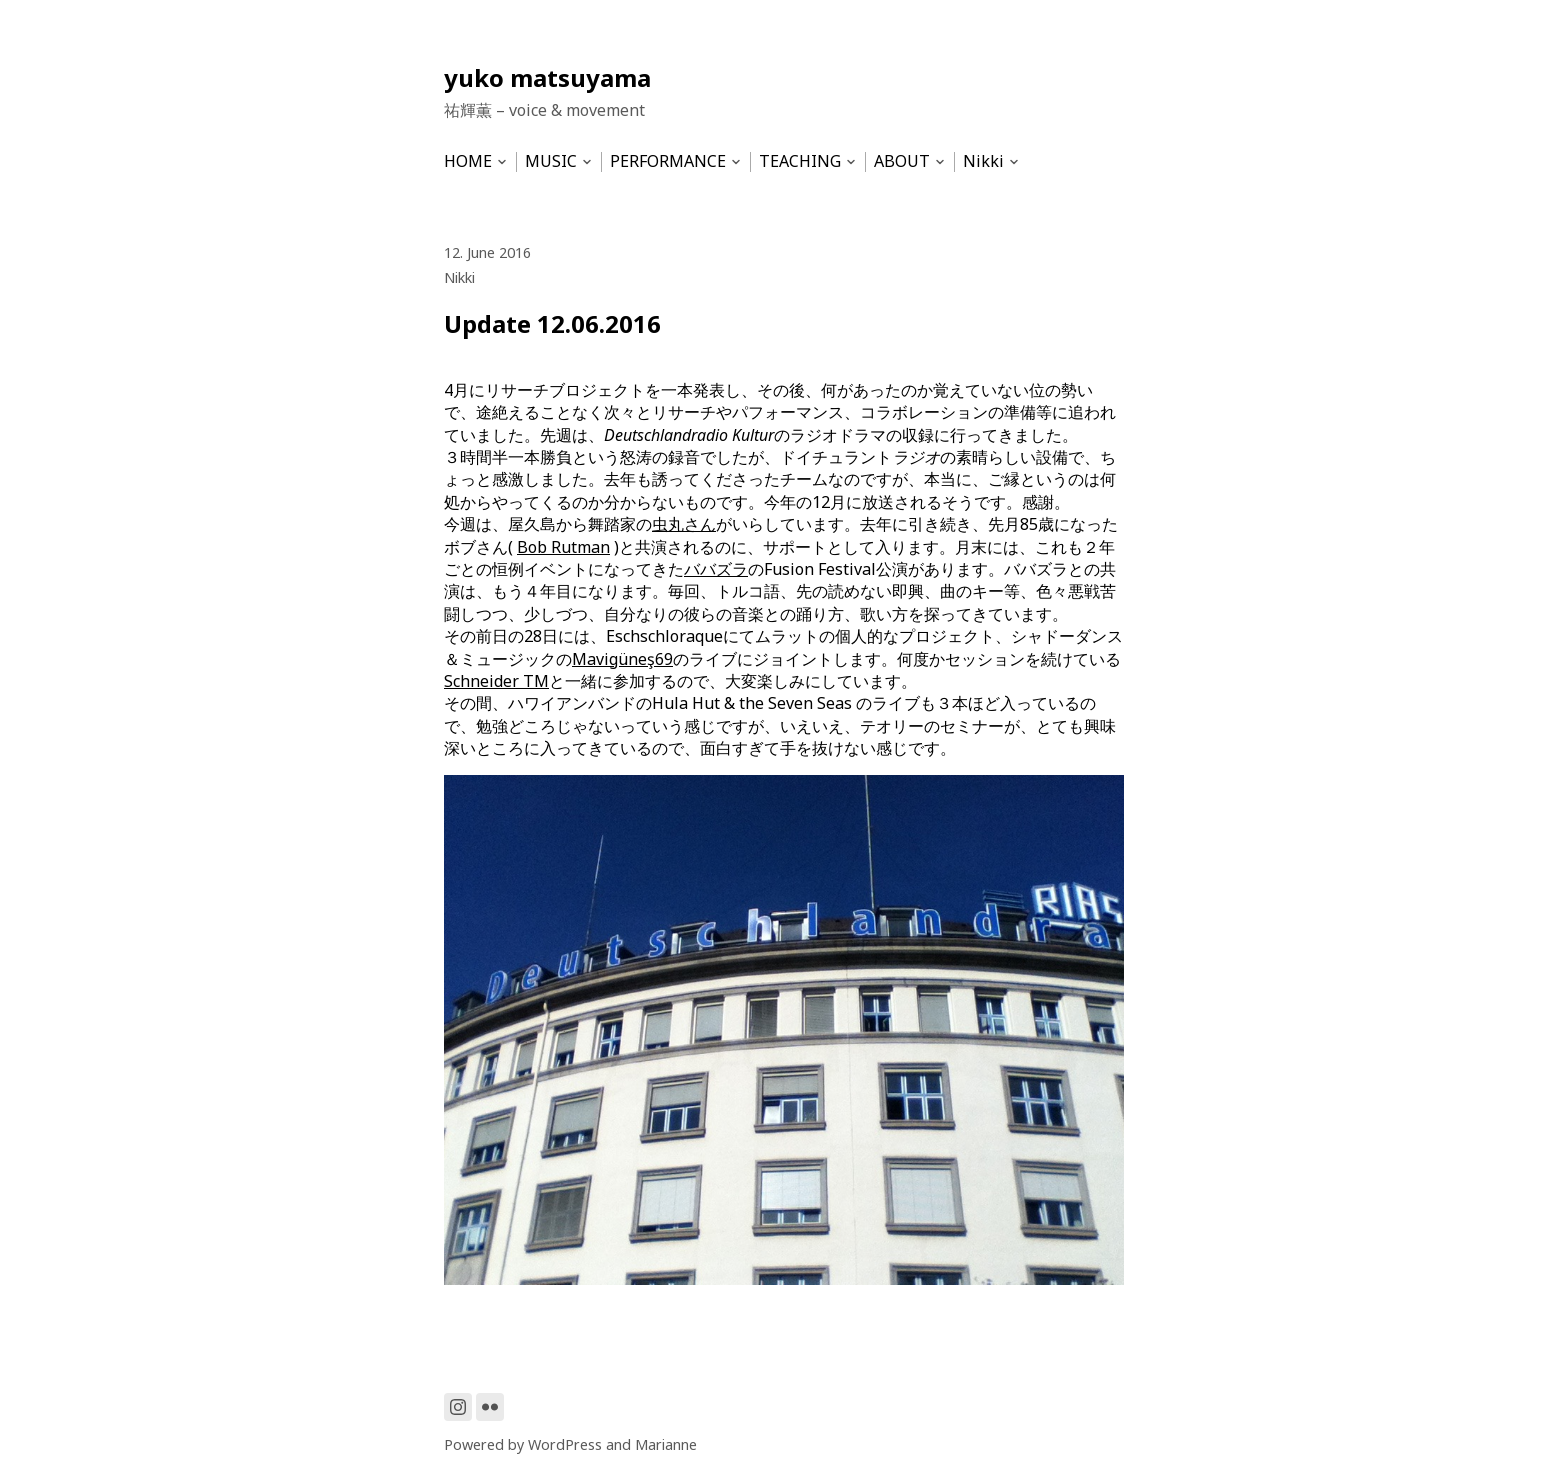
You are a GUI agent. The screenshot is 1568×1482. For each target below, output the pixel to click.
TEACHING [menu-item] (800, 161)
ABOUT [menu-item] (902, 161)
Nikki (459, 277)
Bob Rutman (563, 547)
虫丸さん (684, 524)
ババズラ (716, 569)
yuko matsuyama (547, 77)
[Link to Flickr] (490, 1407)
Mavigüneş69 (622, 659)
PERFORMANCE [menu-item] (668, 161)
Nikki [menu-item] (983, 161)
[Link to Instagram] (458, 1407)
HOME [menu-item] (468, 161)
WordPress (565, 1444)
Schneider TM (496, 681)
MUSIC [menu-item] (551, 161)
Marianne (666, 1444)
